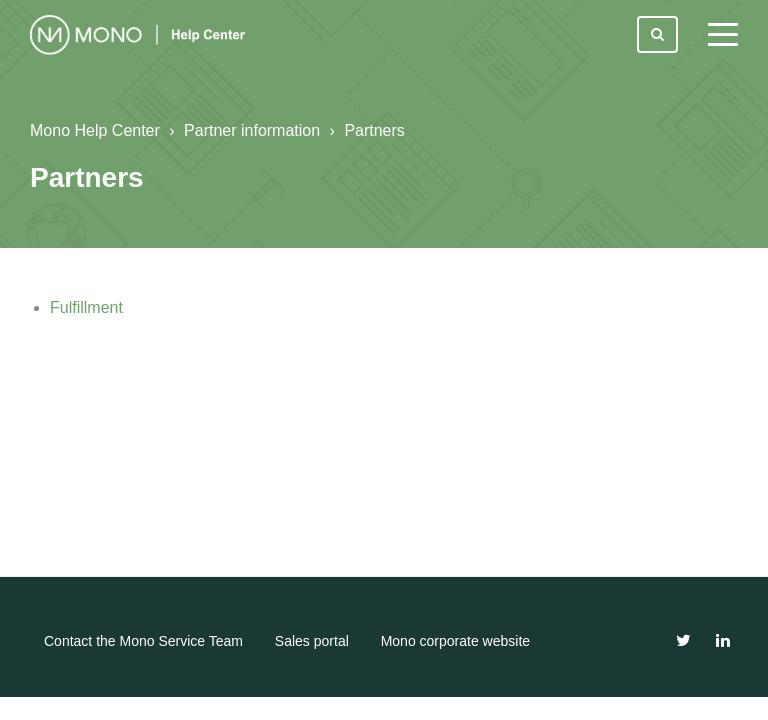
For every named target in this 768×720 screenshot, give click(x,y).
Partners (374, 130)
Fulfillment (86, 307)
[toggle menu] (723, 35)
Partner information (252, 130)
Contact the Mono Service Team (143, 641)
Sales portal (312, 641)
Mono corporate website (455, 641)
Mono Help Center (95, 130)
